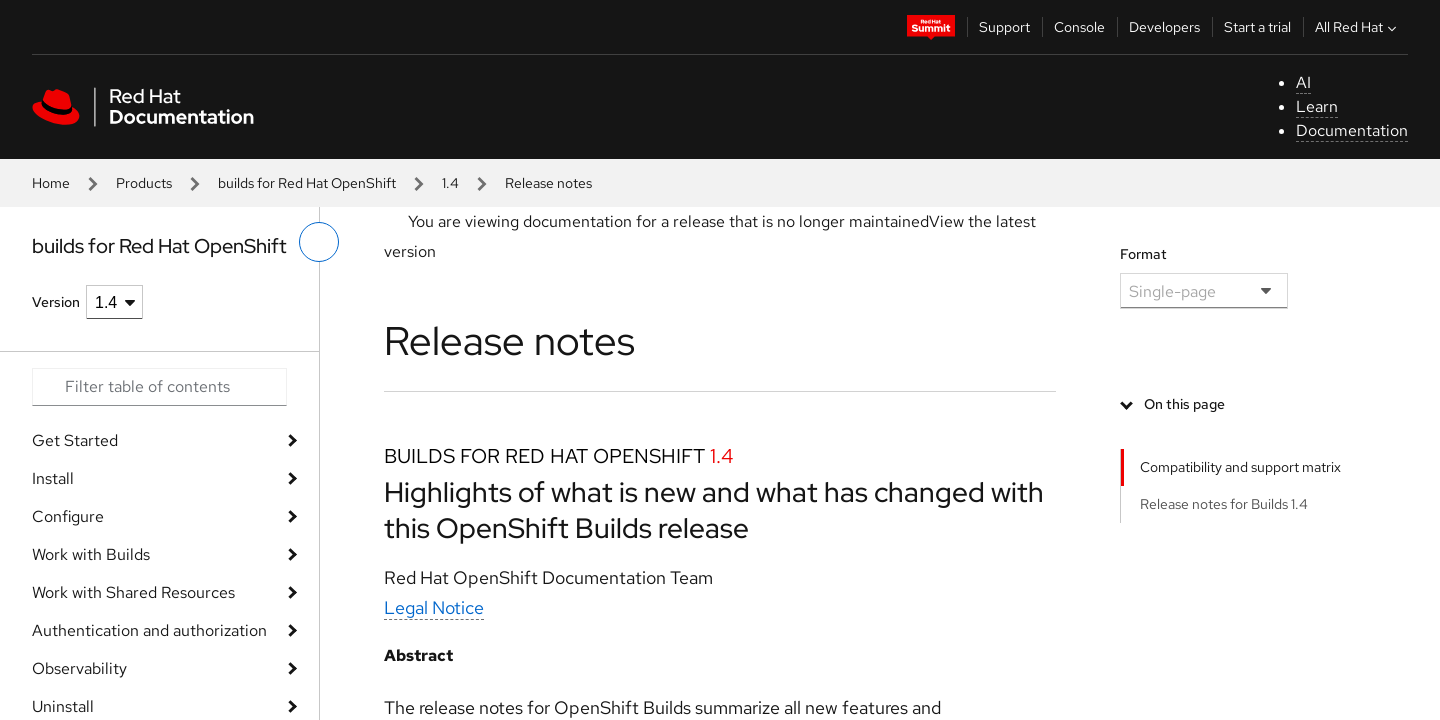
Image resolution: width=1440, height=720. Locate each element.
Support (1004, 27)
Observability (79, 668)
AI (1303, 82)
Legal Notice (434, 607)
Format (1143, 254)
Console (1079, 27)
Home (51, 183)
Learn (1317, 106)
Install (53, 478)
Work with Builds (91, 554)
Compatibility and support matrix (1240, 467)
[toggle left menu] (319, 242)
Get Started (75, 440)
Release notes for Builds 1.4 (1224, 504)
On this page (1184, 404)
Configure (68, 516)
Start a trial (1257, 27)
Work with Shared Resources (133, 592)
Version (56, 302)
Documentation (1352, 130)
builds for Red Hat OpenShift (307, 183)
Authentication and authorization (149, 630)
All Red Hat (1358, 27)
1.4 (450, 183)
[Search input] (159, 387)
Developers (1164, 27)
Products (144, 183)
